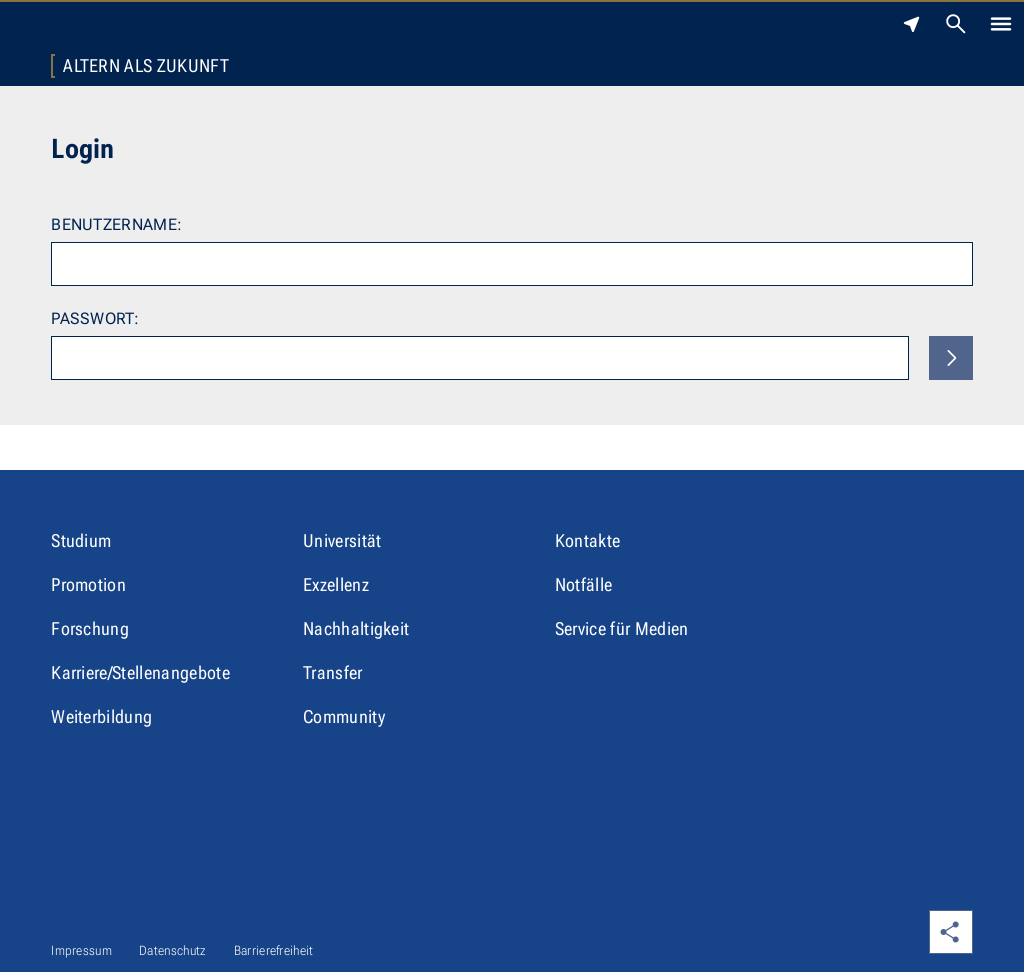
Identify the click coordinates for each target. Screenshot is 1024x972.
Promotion (88, 584)
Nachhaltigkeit (356, 628)
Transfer (333, 672)
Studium (81, 540)
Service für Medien (622, 628)
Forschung (90, 628)
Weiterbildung (101, 716)
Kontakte (588, 540)
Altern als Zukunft (146, 66)
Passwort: (95, 318)
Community (344, 716)
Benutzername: (116, 224)
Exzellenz (336, 584)
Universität (342, 540)
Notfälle (584, 584)
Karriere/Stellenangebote (140, 672)
